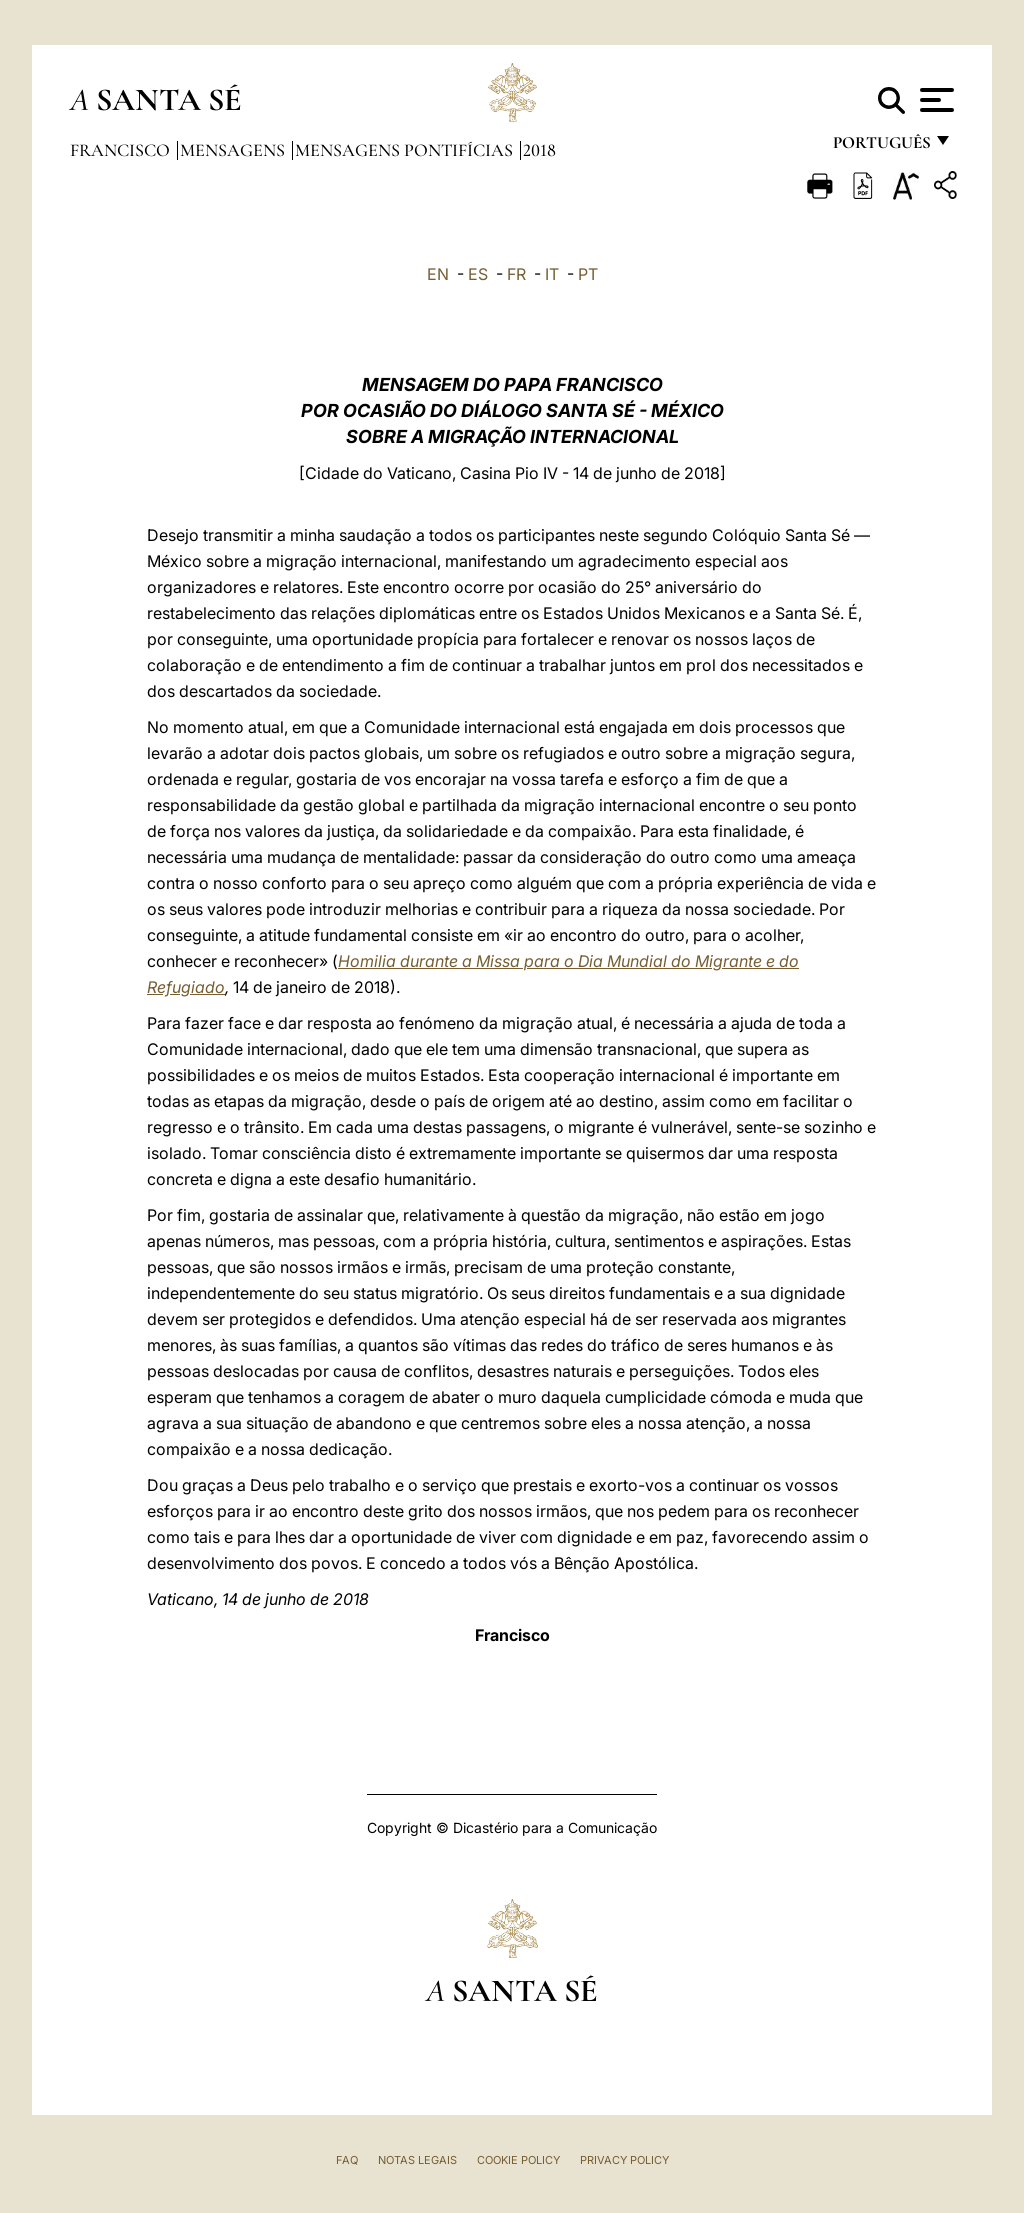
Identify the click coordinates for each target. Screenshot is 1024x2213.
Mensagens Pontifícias (406, 150)
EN (438, 274)
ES (478, 274)
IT (552, 274)
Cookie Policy (518, 2160)
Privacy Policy (624, 2160)
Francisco (122, 150)
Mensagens (234, 150)
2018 (539, 150)
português (881, 147)
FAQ (347, 2160)
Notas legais (417, 2160)
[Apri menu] (934, 100)
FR (516, 274)
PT (588, 274)
